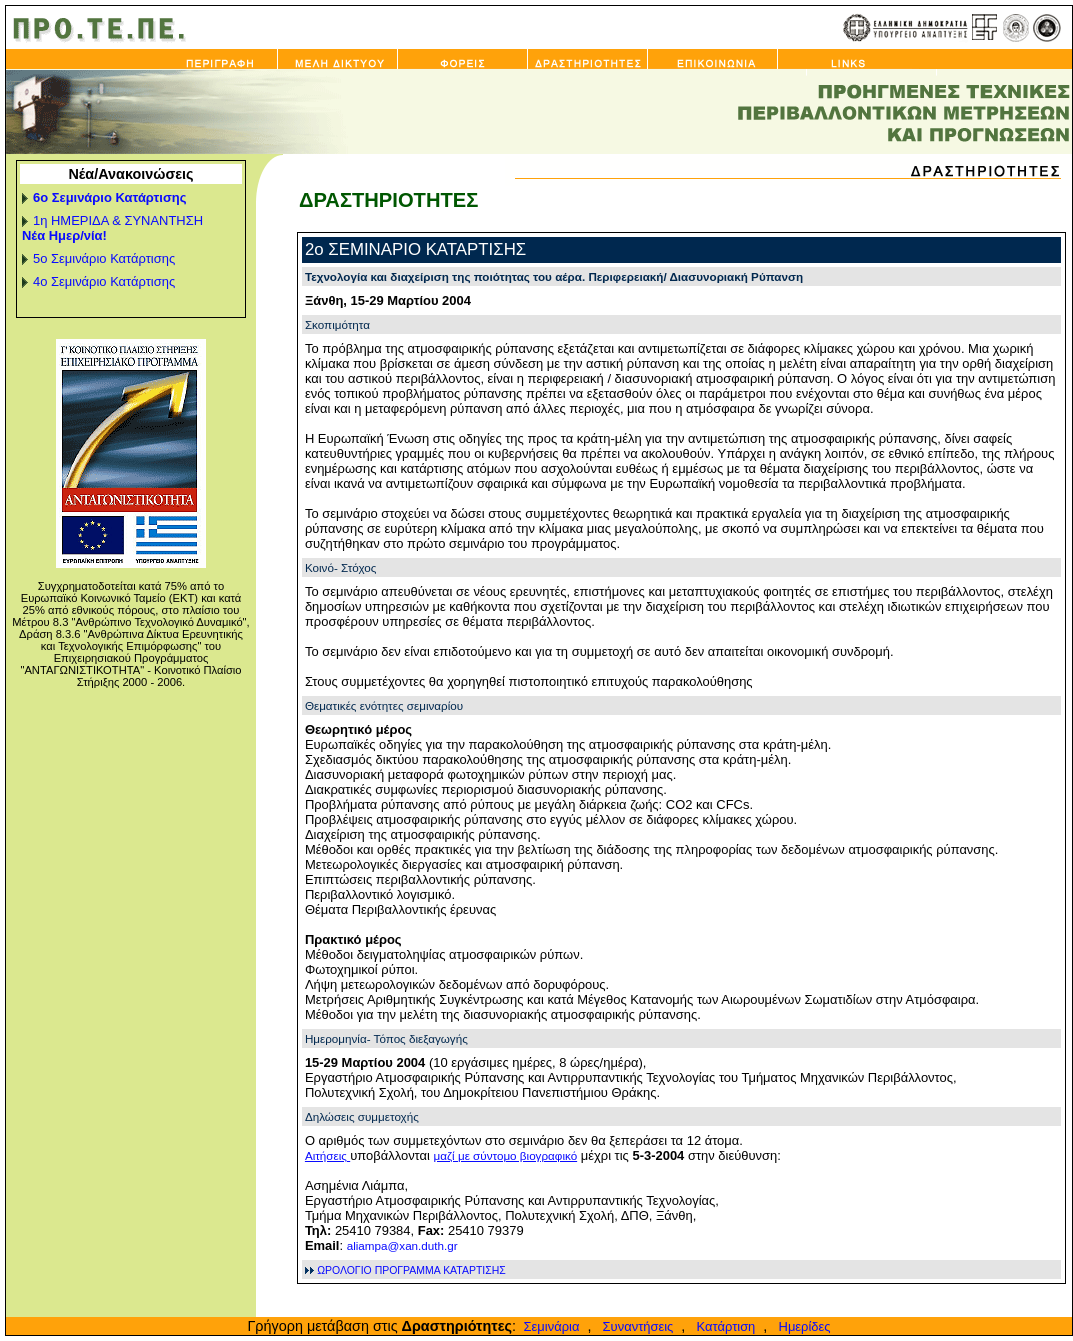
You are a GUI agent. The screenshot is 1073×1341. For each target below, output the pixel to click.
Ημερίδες (800, 1326)
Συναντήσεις (634, 1326)
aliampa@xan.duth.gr (402, 1245)
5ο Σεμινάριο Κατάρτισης (104, 258)
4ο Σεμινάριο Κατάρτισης (104, 281)
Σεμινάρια (549, 1326)
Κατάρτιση (722, 1326)
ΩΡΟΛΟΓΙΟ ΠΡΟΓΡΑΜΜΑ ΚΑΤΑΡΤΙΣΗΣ (411, 1270)
